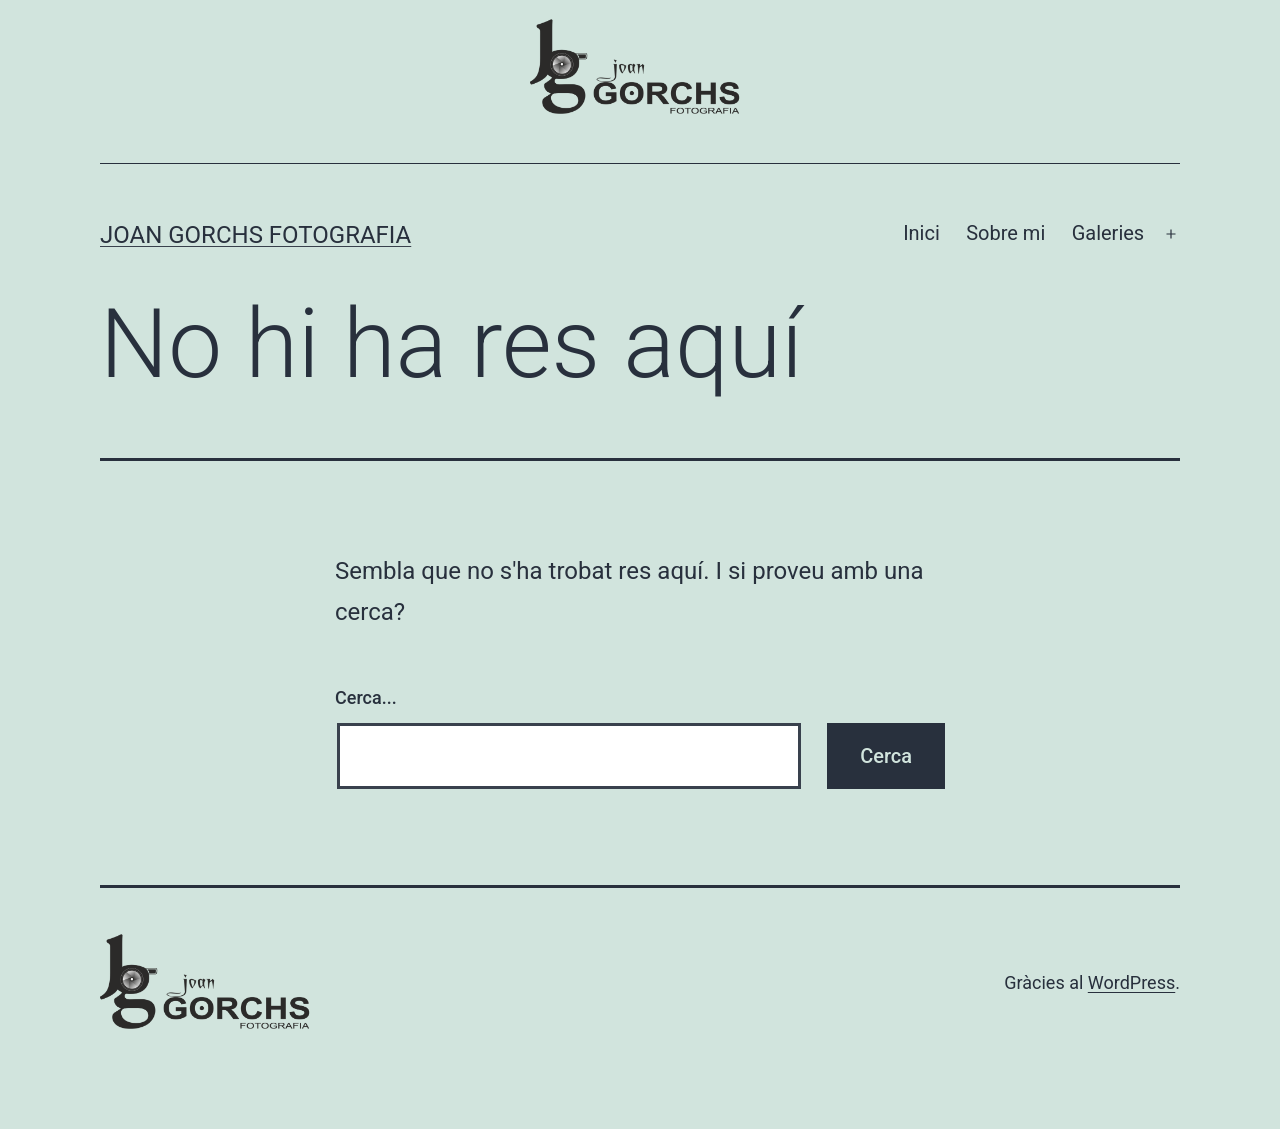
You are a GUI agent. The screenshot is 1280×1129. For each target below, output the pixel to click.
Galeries (1108, 233)
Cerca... (366, 697)
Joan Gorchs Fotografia (255, 235)
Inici (921, 233)
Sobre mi (1005, 233)
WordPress (1131, 982)
